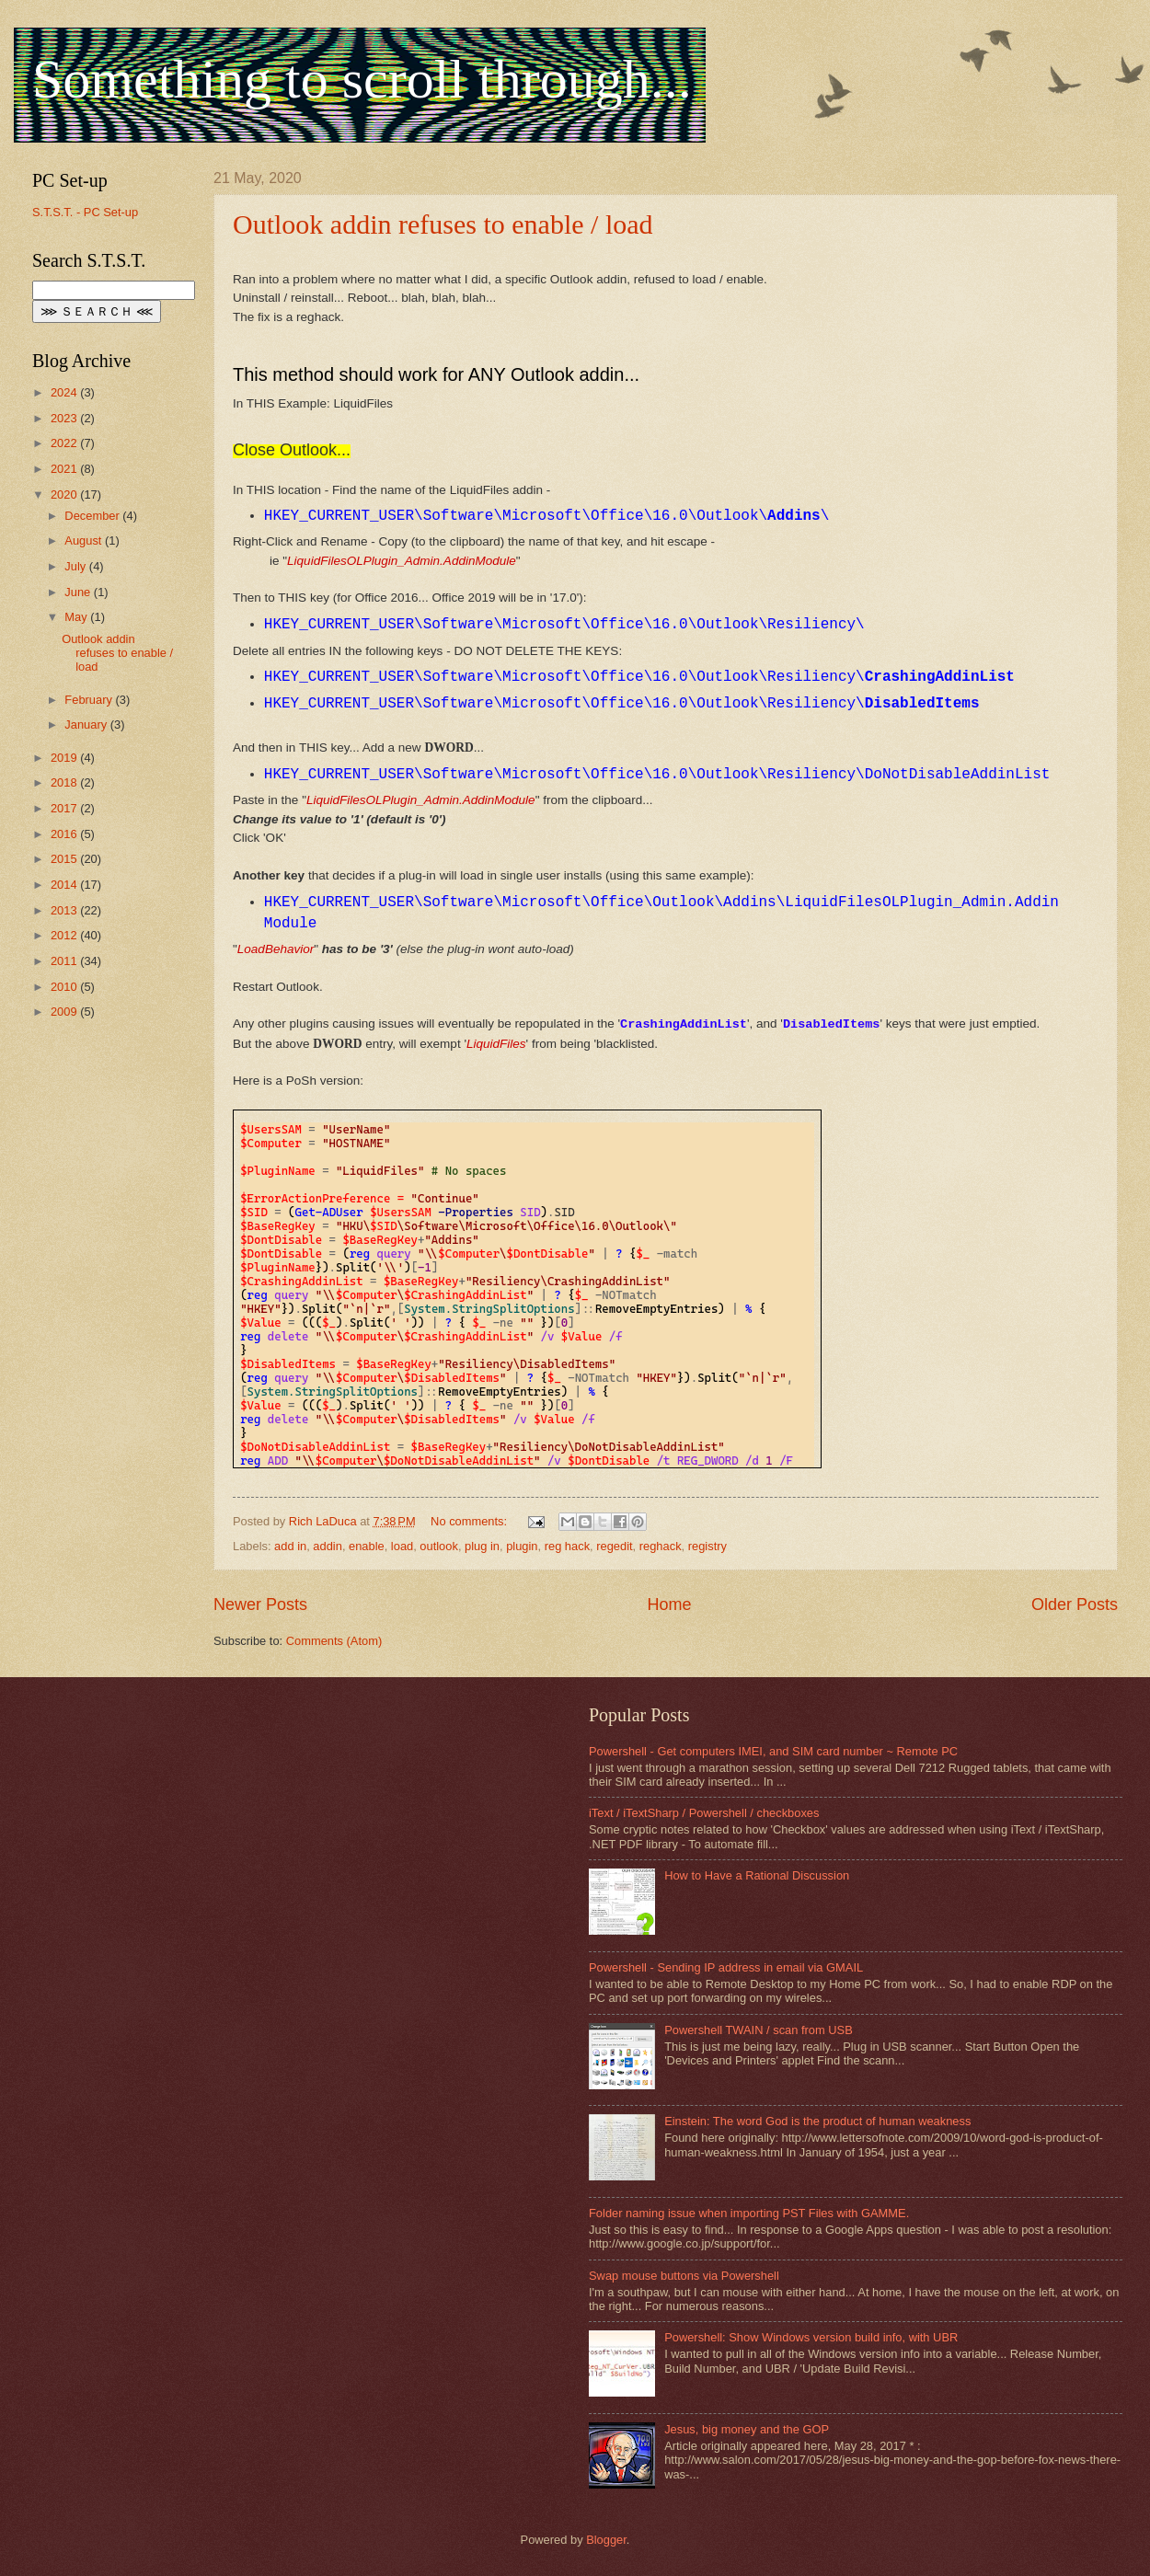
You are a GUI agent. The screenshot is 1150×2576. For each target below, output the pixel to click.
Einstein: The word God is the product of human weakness (817, 2121)
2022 (65, 443)
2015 (65, 859)
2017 (65, 808)
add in (290, 1546)
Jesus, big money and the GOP (746, 2429)
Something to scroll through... (362, 79)
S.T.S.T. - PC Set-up (85, 212)
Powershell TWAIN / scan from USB (758, 2030)
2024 (65, 392)
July (76, 566)
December (93, 516)
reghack (660, 1546)
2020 (65, 494)
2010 (65, 987)
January (86, 724)
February (89, 700)
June (79, 592)
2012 (65, 935)
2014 (65, 884)
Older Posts (1074, 1604)
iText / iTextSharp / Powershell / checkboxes (704, 1813)
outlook (439, 1546)
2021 (65, 469)
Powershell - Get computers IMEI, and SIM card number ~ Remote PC (773, 1751)
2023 (65, 418)
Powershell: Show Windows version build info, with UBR (811, 2337)
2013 (65, 910)
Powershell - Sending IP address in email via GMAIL (726, 1967)
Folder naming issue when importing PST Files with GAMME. (749, 2213)
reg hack (567, 1546)
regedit (614, 1546)
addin (327, 1546)
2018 (65, 782)
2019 (65, 758)
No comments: (471, 1521)
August (84, 540)
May (77, 617)
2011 (65, 961)
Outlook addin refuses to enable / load (443, 224)
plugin (521, 1546)
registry (707, 1546)
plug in (482, 1546)
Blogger (606, 2540)
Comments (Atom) (334, 1641)
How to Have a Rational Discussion (756, 1875)
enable (367, 1546)
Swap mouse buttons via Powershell (684, 2276)
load (402, 1546)
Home (669, 1604)
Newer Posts (260, 1604)
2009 (65, 1011)
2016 (65, 834)
